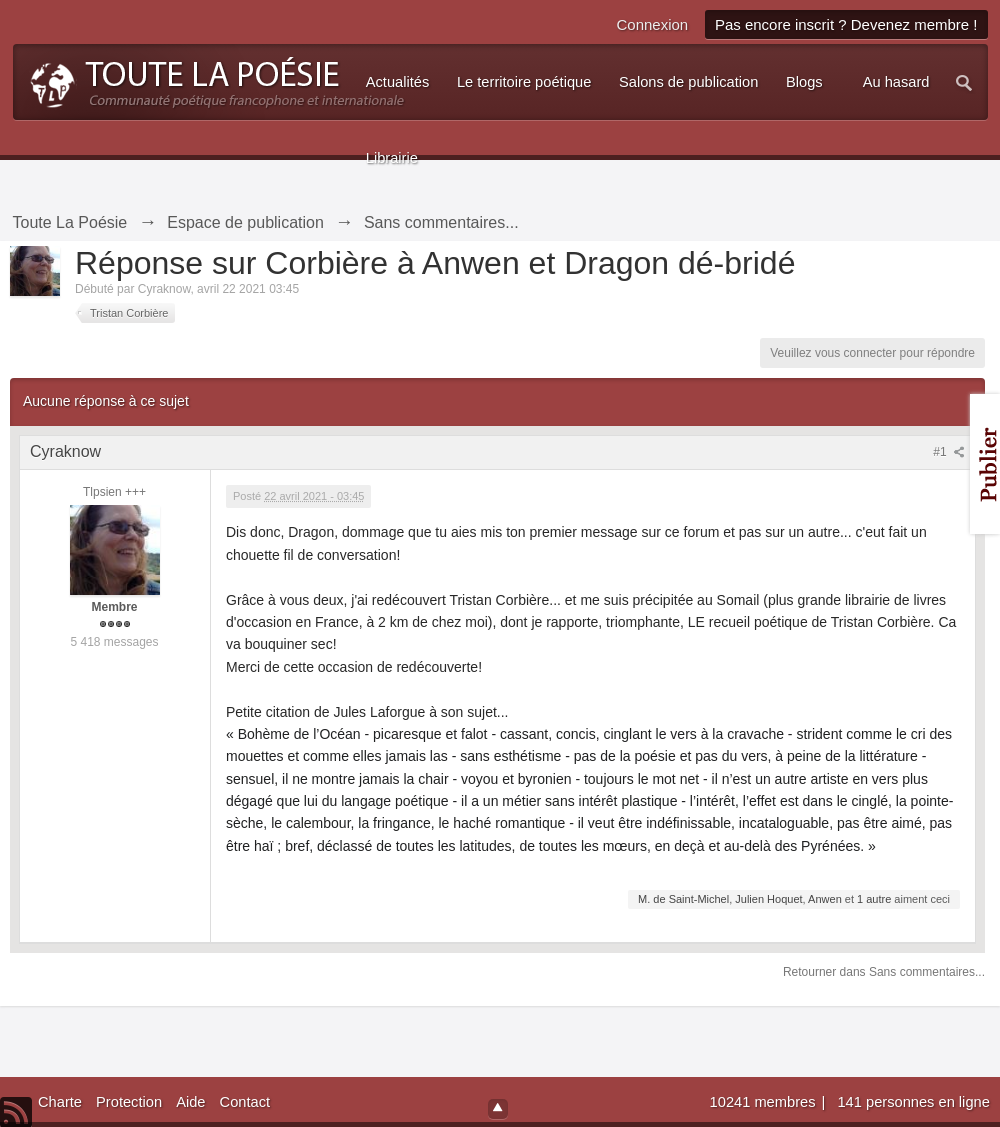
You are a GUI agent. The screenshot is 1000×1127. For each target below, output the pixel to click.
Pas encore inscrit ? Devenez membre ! (846, 24)
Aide (190, 1102)
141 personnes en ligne (913, 1102)
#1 (949, 452)
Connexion (652, 24)
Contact (245, 1102)
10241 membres (765, 1102)
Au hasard (896, 82)
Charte (60, 1102)
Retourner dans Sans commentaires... (884, 972)
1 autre (874, 899)
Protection (129, 1102)
